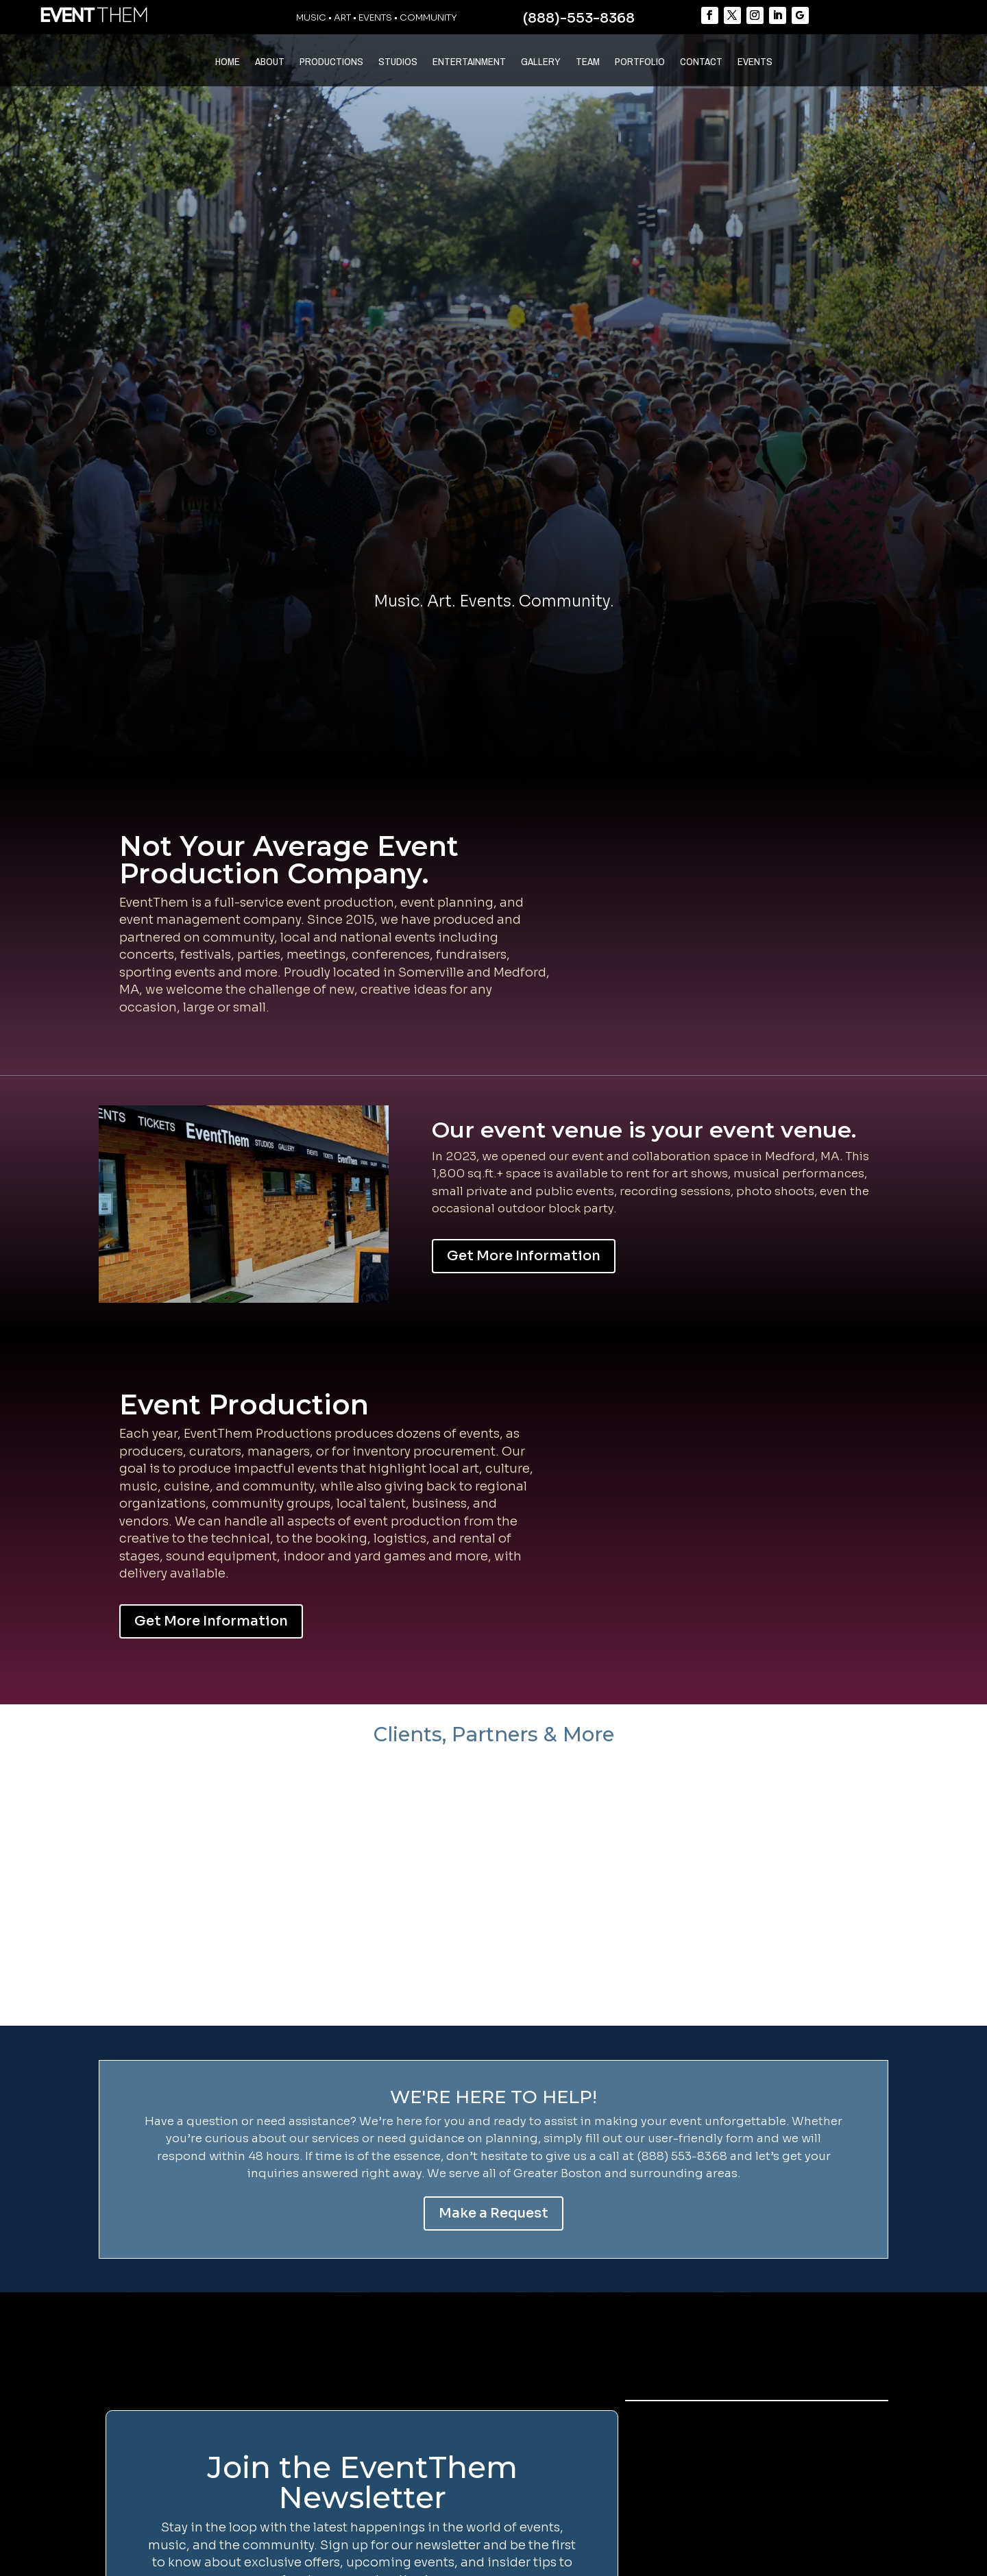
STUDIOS (397, 63)
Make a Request (493, 2213)
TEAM (588, 63)
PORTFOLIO (640, 63)
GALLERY (541, 63)
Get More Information (523, 1255)
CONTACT (701, 63)
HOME (227, 63)
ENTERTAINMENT (469, 63)
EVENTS (755, 63)
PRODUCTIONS (331, 63)
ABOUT (269, 63)
